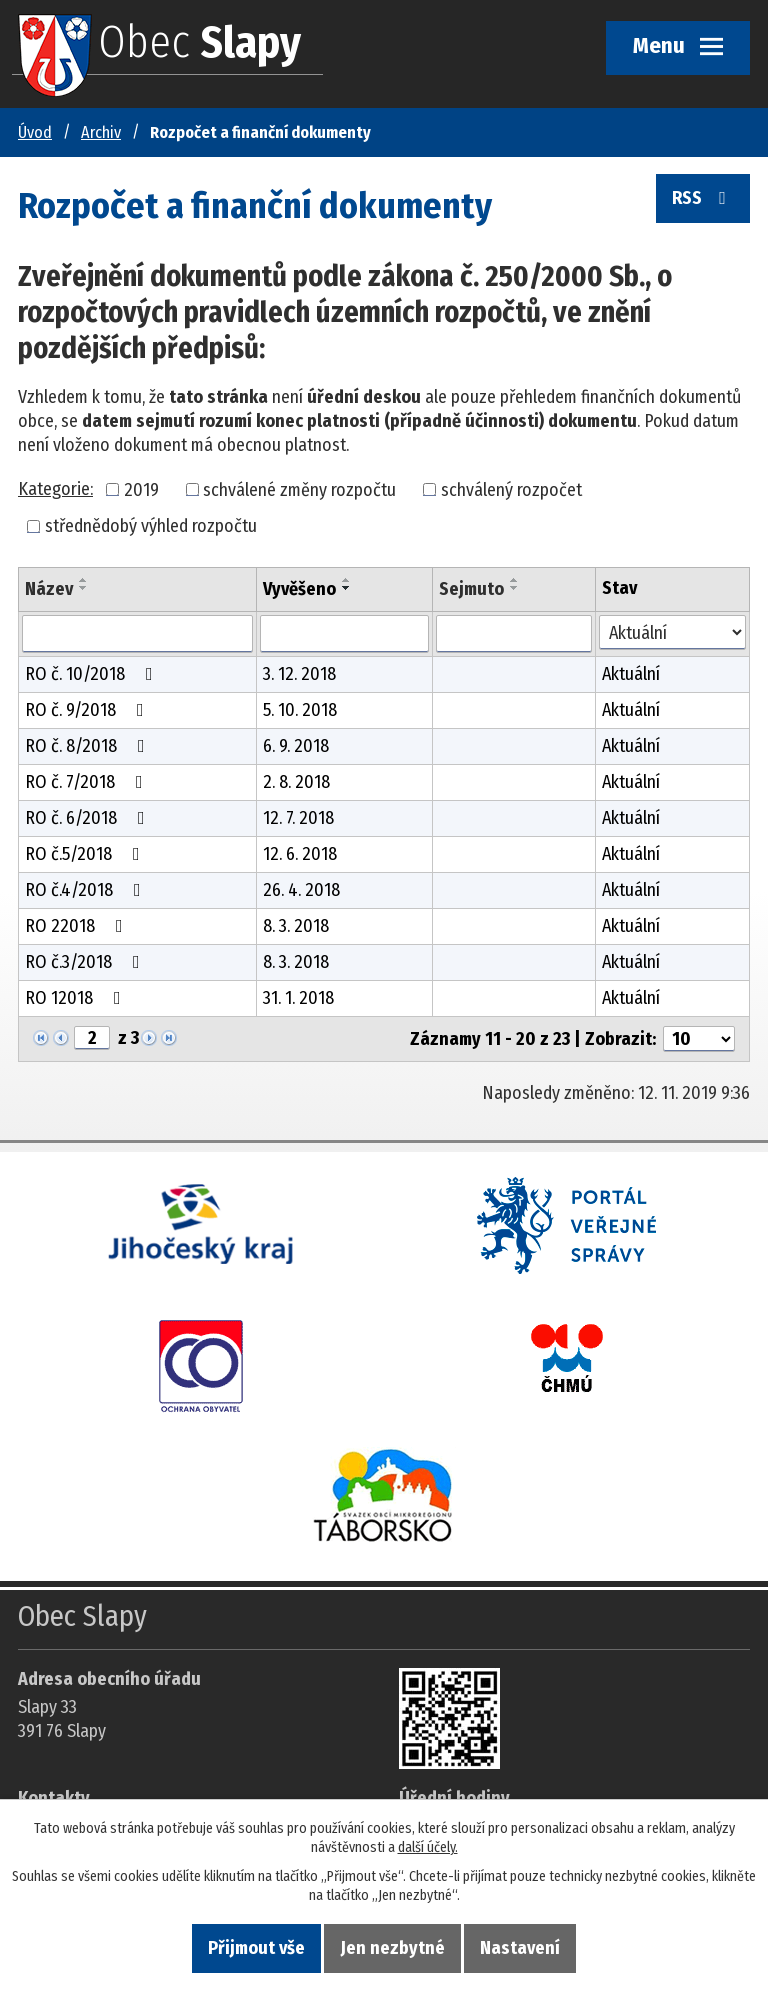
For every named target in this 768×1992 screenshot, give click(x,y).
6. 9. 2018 (296, 746)
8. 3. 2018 (296, 926)
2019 (141, 489)
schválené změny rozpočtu (299, 489)
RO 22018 (78, 926)
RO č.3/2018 (86, 962)
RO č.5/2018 (86, 854)
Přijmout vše (256, 1948)
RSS (703, 199)
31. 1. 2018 (298, 998)
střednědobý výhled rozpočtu (151, 526)
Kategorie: (55, 489)
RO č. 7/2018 (88, 782)
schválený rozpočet (511, 489)
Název (49, 589)
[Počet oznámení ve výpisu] (699, 1039)
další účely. (428, 1847)
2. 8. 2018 (296, 782)
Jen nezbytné (393, 1948)
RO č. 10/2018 (93, 674)
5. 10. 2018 (300, 710)
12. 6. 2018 (300, 854)
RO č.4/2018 (87, 890)
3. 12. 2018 (299, 674)
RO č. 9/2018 (88, 710)
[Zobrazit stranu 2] (92, 1038)
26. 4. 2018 (301, 890)
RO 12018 (77, 998)
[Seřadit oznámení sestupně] (84, 588)
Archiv (101, 132)
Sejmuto (471, 589)
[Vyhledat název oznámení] (137, 634)
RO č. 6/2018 (89, 818)
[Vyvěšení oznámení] (344, 634)
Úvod (35, 132)
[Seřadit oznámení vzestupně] (84, 580)
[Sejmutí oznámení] (514, 634)
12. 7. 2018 (298, 818)
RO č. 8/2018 (89, 746)
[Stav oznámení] (672, 632)
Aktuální (631, 674)
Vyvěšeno (299, 589)
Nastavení (520, 1948)
